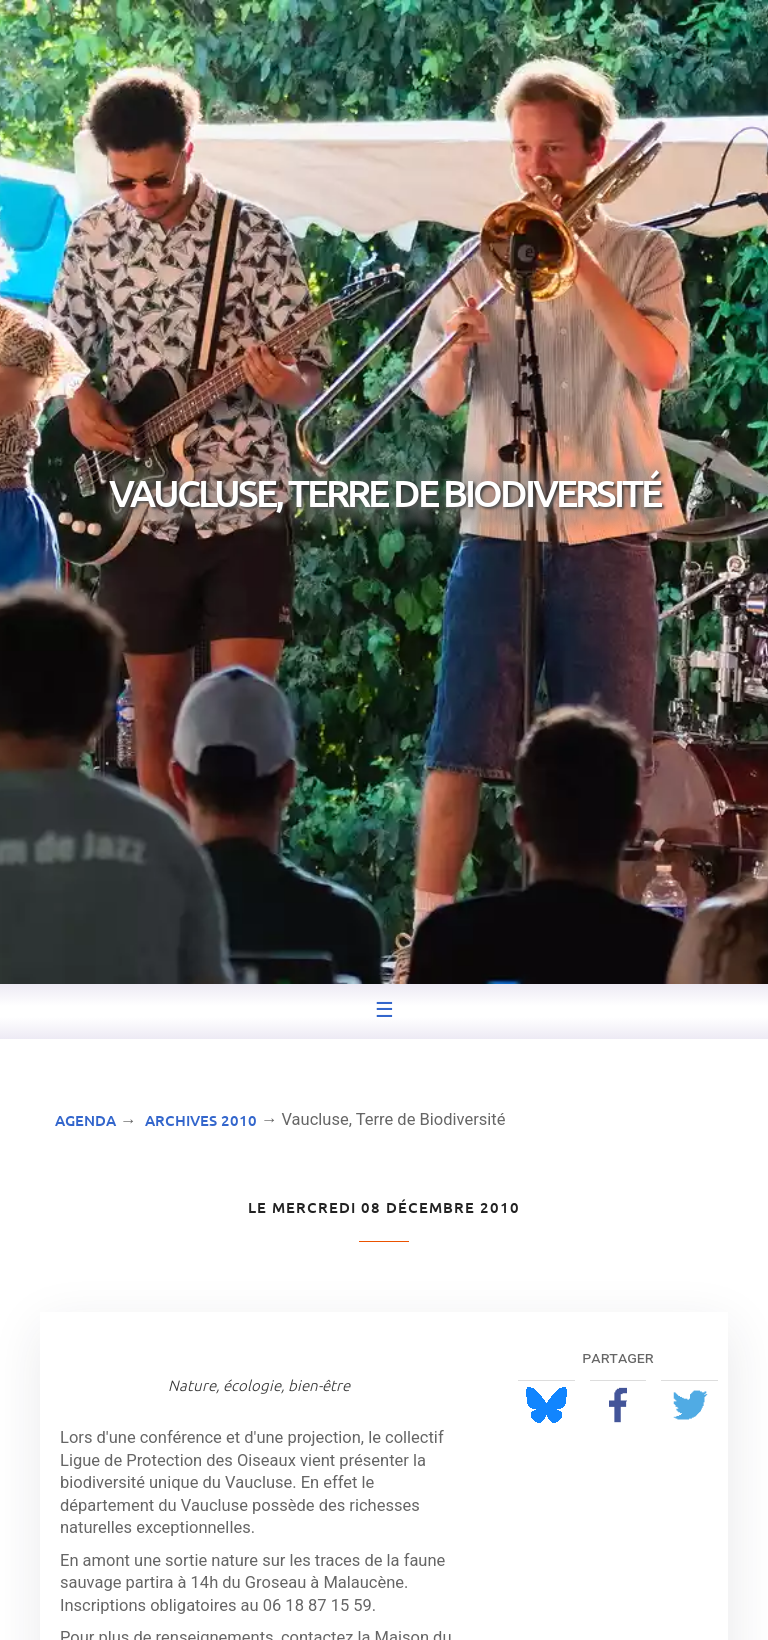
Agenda (85, 1120)
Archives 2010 (201, 1120)
